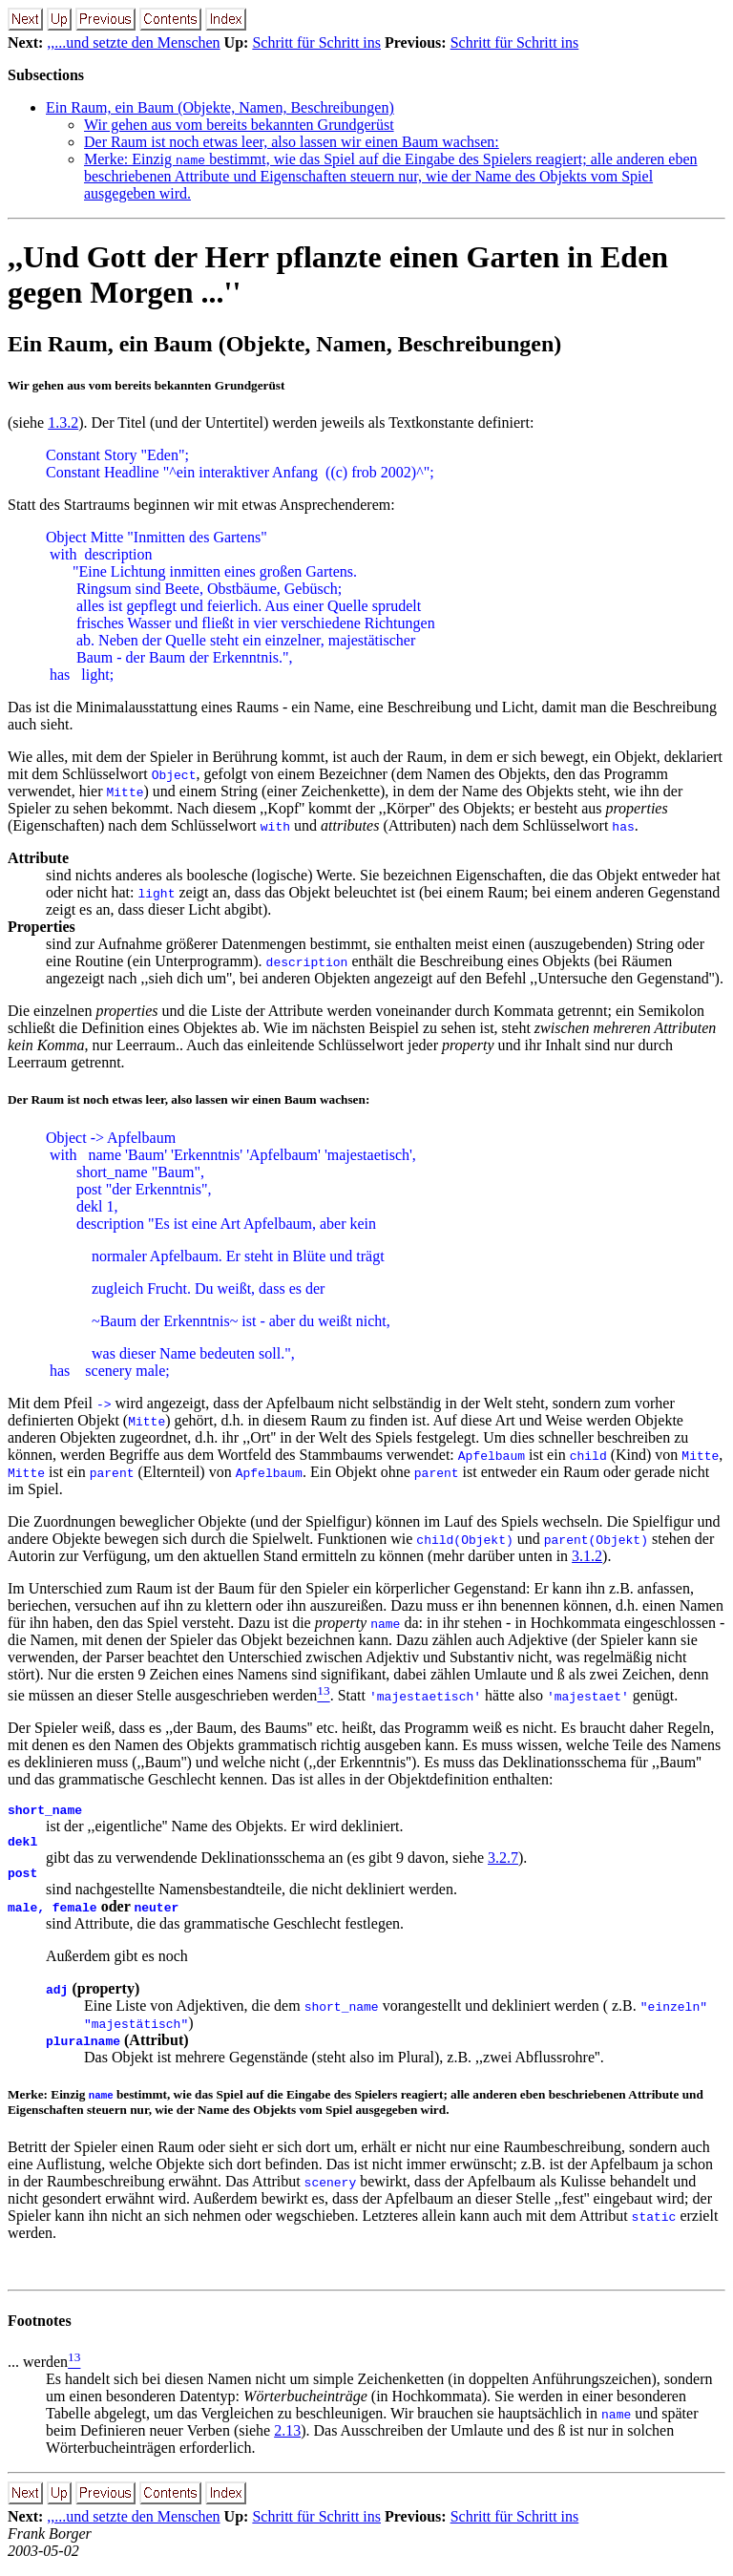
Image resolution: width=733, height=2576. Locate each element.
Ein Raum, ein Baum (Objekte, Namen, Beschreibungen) (220, 107)
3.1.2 (587, 1556)
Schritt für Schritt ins (316, 42)
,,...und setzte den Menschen (133, 42)
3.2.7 (503, 1863)
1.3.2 (63, 422)
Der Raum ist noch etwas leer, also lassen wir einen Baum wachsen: (291, 142)
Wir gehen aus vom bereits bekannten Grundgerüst (239, 124)
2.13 (287, 2439)
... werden (38, 2370)
